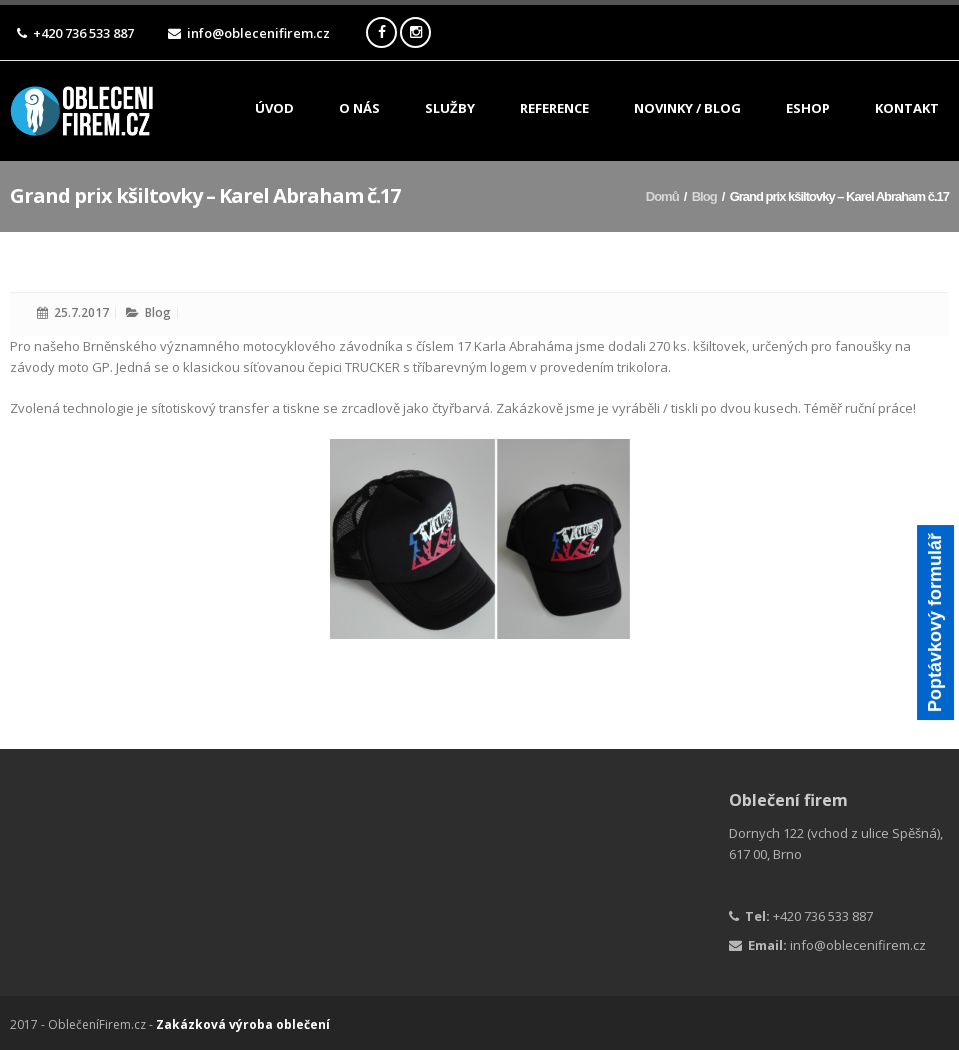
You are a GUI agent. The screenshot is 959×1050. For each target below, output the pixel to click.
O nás (359, 110)
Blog (704, 196)
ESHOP (808, 110)
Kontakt (907, 110)
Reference (554, 110)
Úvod (274, 110)
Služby (450, 111)
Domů (662, 196)
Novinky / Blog (687, 110)
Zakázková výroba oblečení (243, 1024)
